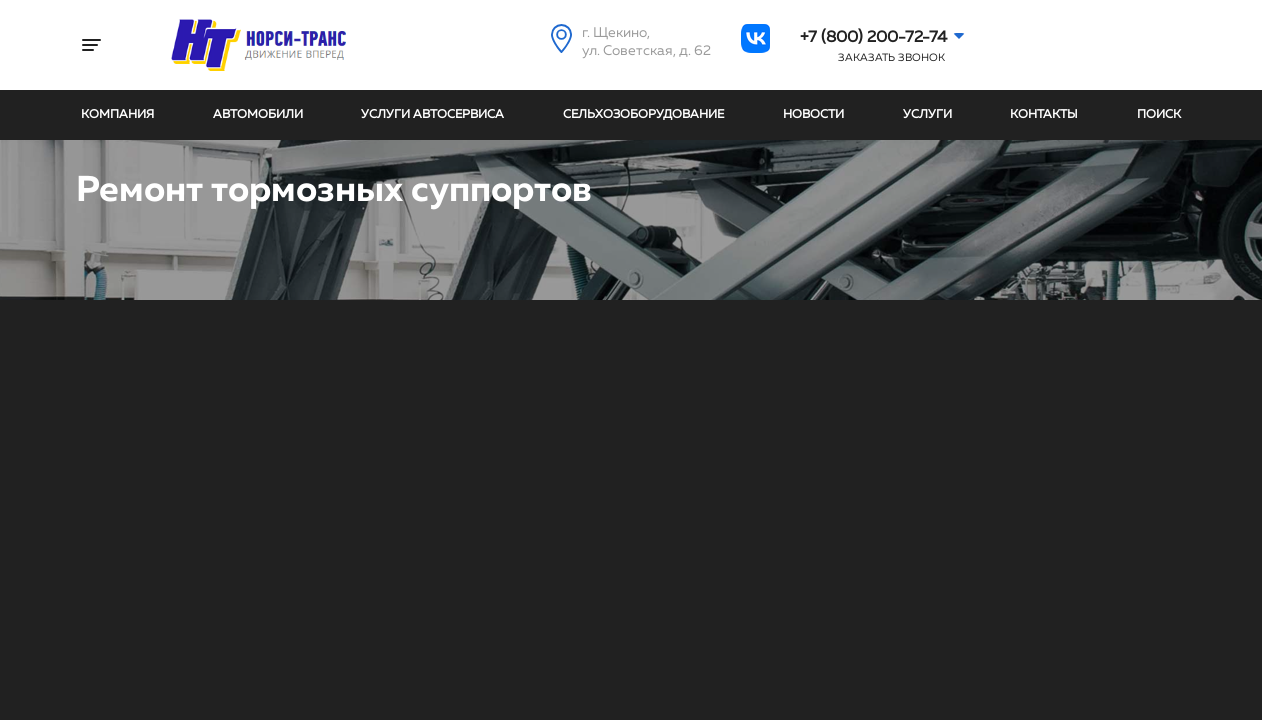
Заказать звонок (891, 58)
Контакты (1044, 115)
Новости (813, 115)
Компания (117, 115)
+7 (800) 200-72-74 (873, 38)
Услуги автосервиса (432, 115)
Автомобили (258, 115)
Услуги (927, 115)
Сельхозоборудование (643, 115)
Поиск (1159, 115)
